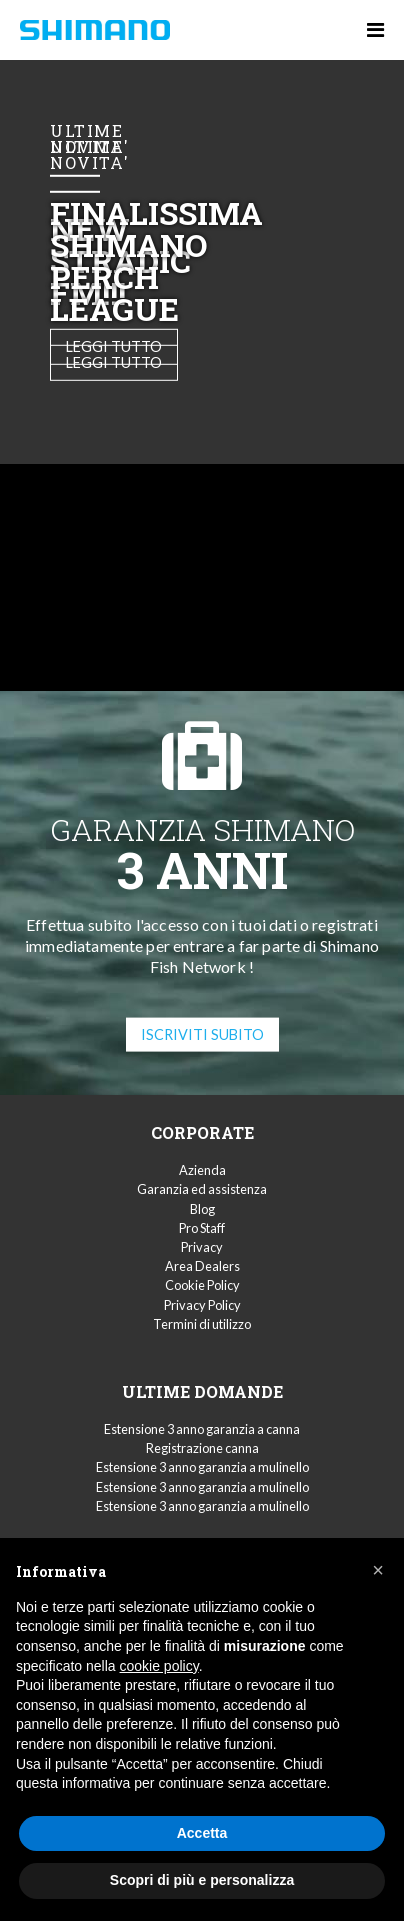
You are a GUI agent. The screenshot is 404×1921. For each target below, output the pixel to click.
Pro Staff (202, 1228)
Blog (202, 1209)
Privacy (202, 1247)
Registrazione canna (202, 1448)
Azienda (202, 1170)
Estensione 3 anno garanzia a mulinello (202, 1467)
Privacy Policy (202, 1305)
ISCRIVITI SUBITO (202, 1033)
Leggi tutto (114, 362)
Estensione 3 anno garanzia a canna (202, 1429)
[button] (378, 1570)
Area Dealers (202, 1266)
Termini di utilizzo (202, 1324)
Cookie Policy (202, 1285)
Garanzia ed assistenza (202, 1189)
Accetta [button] (202, 1833)
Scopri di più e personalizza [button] (202, 1880)
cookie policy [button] (159, 1666)
